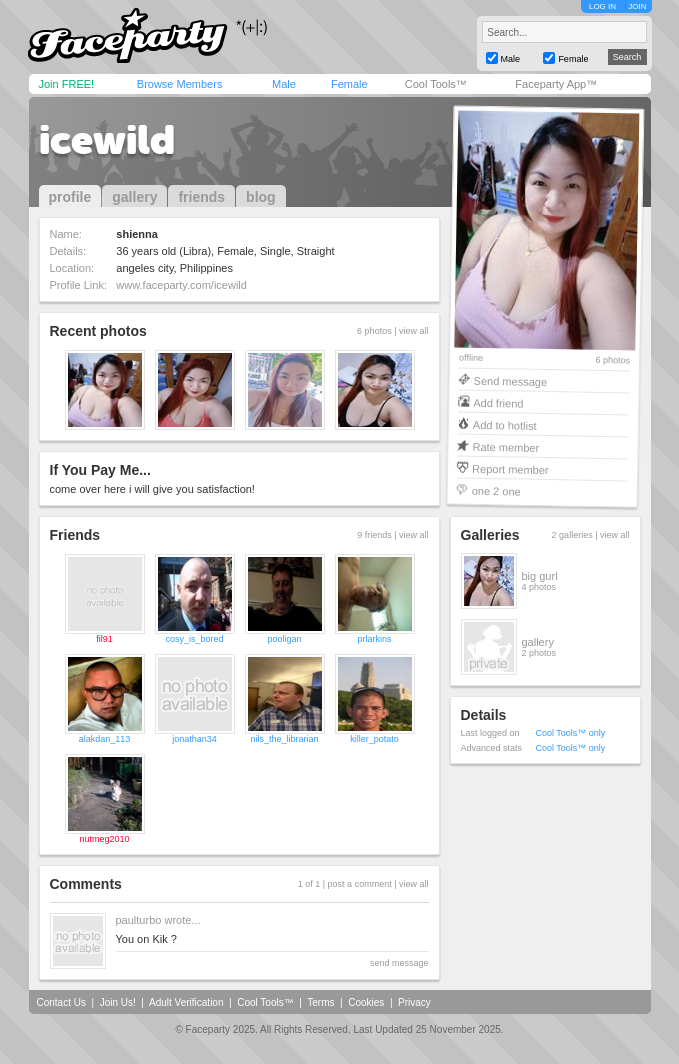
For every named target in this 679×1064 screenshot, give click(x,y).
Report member (510, 468)
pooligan (284, 639)
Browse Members (180, 84)
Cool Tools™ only (571, 733)
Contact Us (61, 1002)
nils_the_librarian (284, 739)
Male (284, 84)
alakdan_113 (105, 739)
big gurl (540, 576)
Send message (510, 380)
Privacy (414, 1002)
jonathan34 (194, 739)
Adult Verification (186, 1002)
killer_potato (374, 739)
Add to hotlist (504, 424)
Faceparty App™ (556, 84)
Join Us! (118, 1002)
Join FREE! (67, 84)
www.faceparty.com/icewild (181, 285)
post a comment (360, 884)
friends (201, 197)
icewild (107, 140)
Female (349, 84)
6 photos (612, 360)
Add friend (498, 402)
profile (70, 197)
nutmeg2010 (104, 839)
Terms (320, 1002)
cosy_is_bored (194, 639)
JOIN (637, 6)
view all (414, 331)
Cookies (366, 1002)
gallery (134, 197)
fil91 (104, 639)
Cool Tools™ (436, 84)
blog (261, 197)
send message (399, 963)
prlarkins (374, 639)
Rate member (505, 446)
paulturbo (139, 920)
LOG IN (602, 6)
